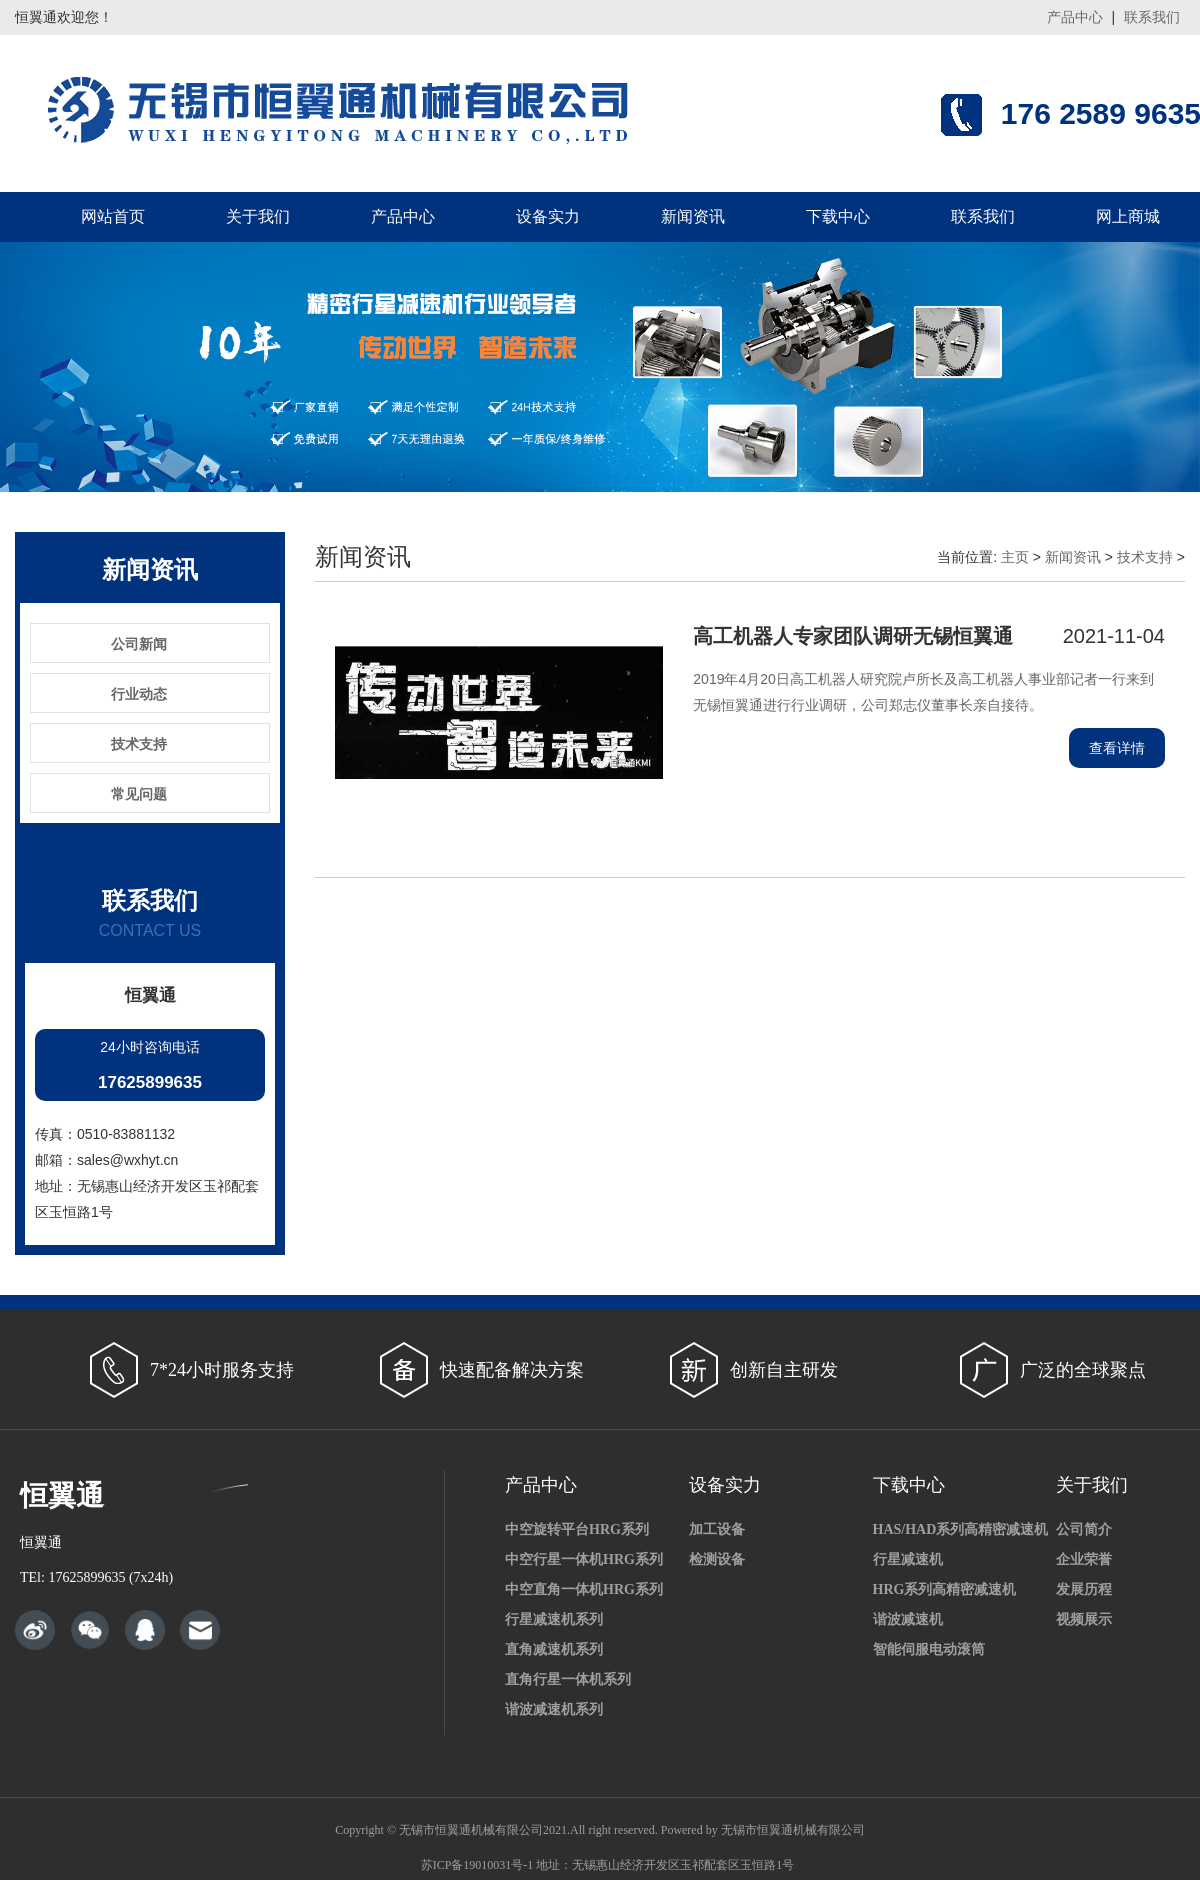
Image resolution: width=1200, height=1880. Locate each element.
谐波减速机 (908, 1619)
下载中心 (838, 216)
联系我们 (1152, 17)
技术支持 (139, 744)
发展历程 (1084, 1589)
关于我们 (258, 216)
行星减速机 (908, 1559)
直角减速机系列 (554, 1649)
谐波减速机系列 (554, 1709)
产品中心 (1075, 17)
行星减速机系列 (554, 1619)
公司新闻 (139, 644)
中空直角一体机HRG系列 (584, 1589)
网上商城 (1128, 216)
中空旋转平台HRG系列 (577, 1529)
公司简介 (1084, 1529)
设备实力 (548, 216)
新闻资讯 (693, 216)
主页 (1015, 557)
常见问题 (139, 794)
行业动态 (139, 694)
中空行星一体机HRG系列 (584, 1559)
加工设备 (717, 1529)
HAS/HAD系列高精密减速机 (961, 1529)
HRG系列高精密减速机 (945, 1589)
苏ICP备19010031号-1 (477, 1865)
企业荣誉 (1084, 1559)
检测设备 (717, 1559)
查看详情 (1117, 748)
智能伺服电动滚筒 (929, 1649)
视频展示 (1084, 1619)
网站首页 (113, 216)
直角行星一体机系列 (568, 1679)
